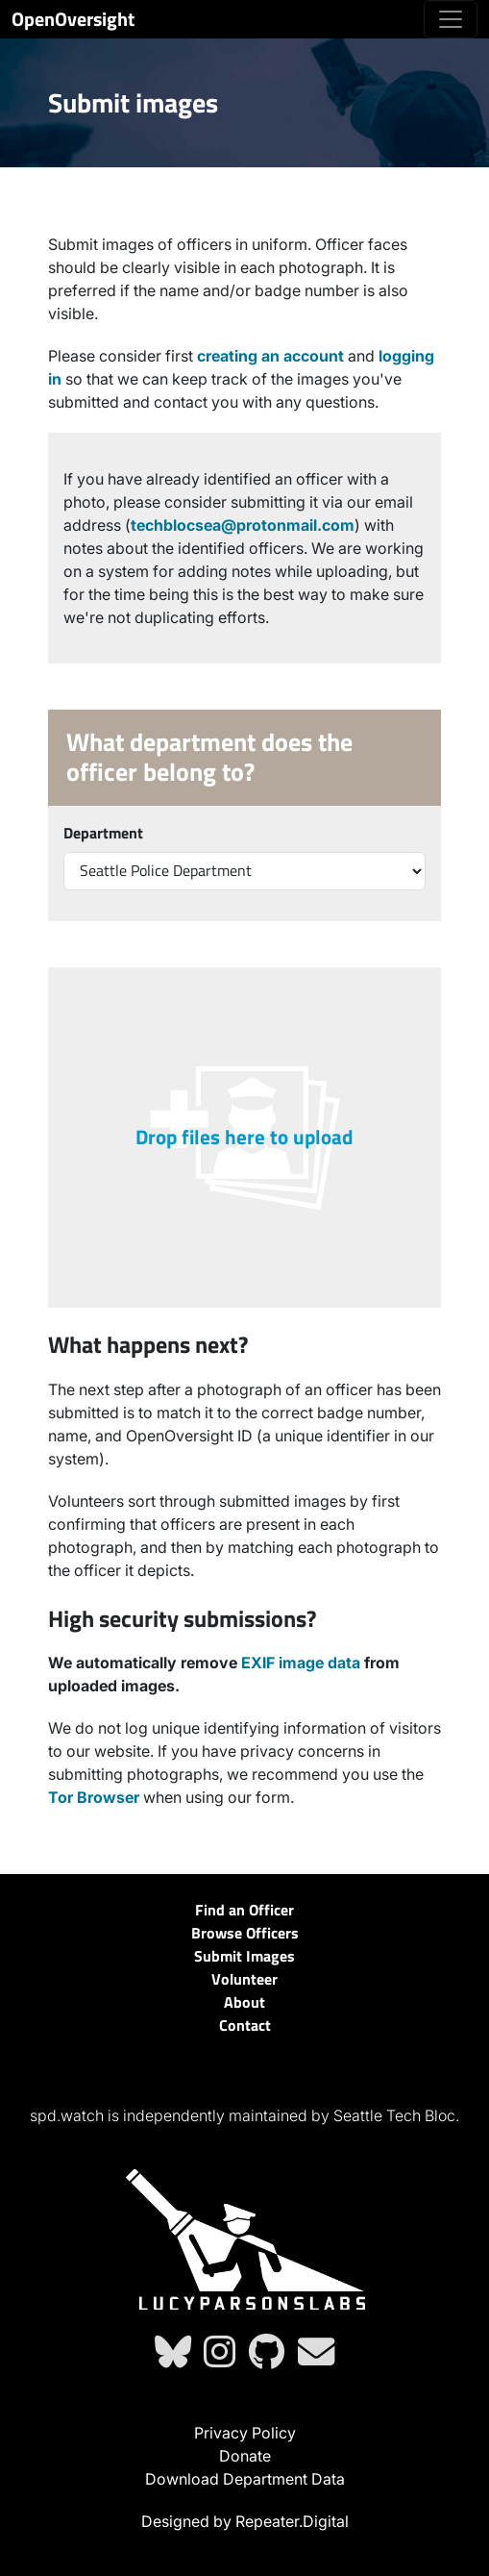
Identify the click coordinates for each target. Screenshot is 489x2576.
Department (103, 832)
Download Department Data (245, 2478)
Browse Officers (245, 1932)
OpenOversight (73, 19)
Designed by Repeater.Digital (245, 2521)
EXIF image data (300, 1662)
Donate (245, 2455)
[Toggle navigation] (450, 19)
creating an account (270, 355)
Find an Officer (244, 1909)
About (244, 2001)
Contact (245, 2025)
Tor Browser (93, 1797)
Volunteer (244, 1978)
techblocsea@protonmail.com (243, 525)
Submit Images (244, 1955)
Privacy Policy (245, 2432)
